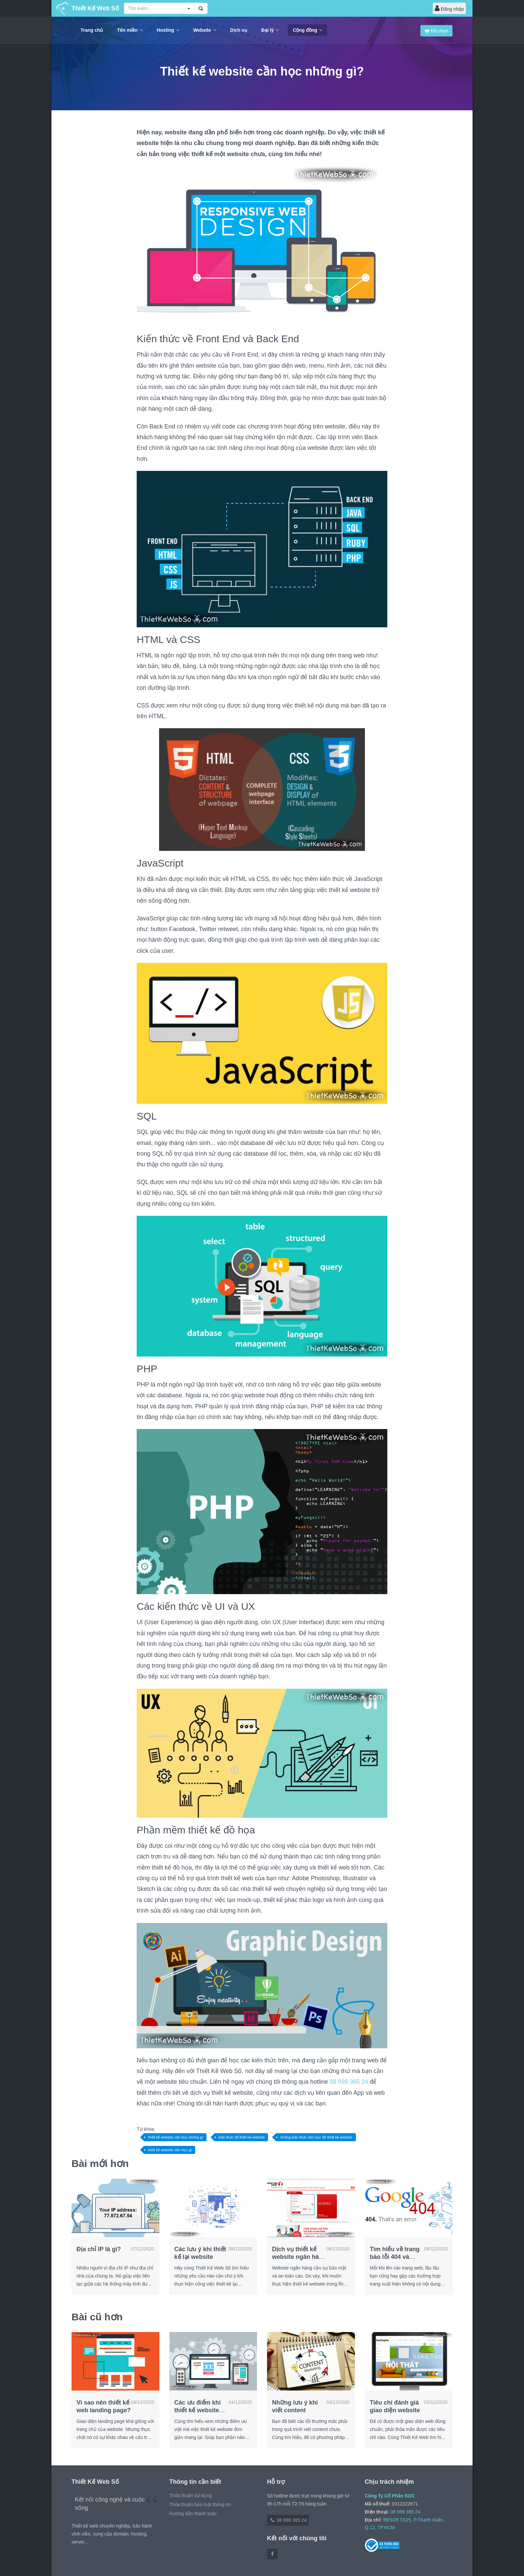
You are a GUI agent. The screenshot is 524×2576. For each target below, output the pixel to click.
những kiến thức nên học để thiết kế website (316, 2137)
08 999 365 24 (349, 2081)
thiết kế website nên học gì (170, 2150)
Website (204, 30)
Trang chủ (92, 30)
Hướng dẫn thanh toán (193, 2513)
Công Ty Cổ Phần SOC (390, 2495)
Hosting (168, 30)
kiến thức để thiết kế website (242, 2137)
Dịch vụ (238, 30)
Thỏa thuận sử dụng (190, 2495)
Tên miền (130, 30)
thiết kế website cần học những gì (175, 2137)
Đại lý (270, 30)
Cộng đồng (307, 30)
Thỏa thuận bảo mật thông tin (200, 2504)
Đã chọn (436, 30)
